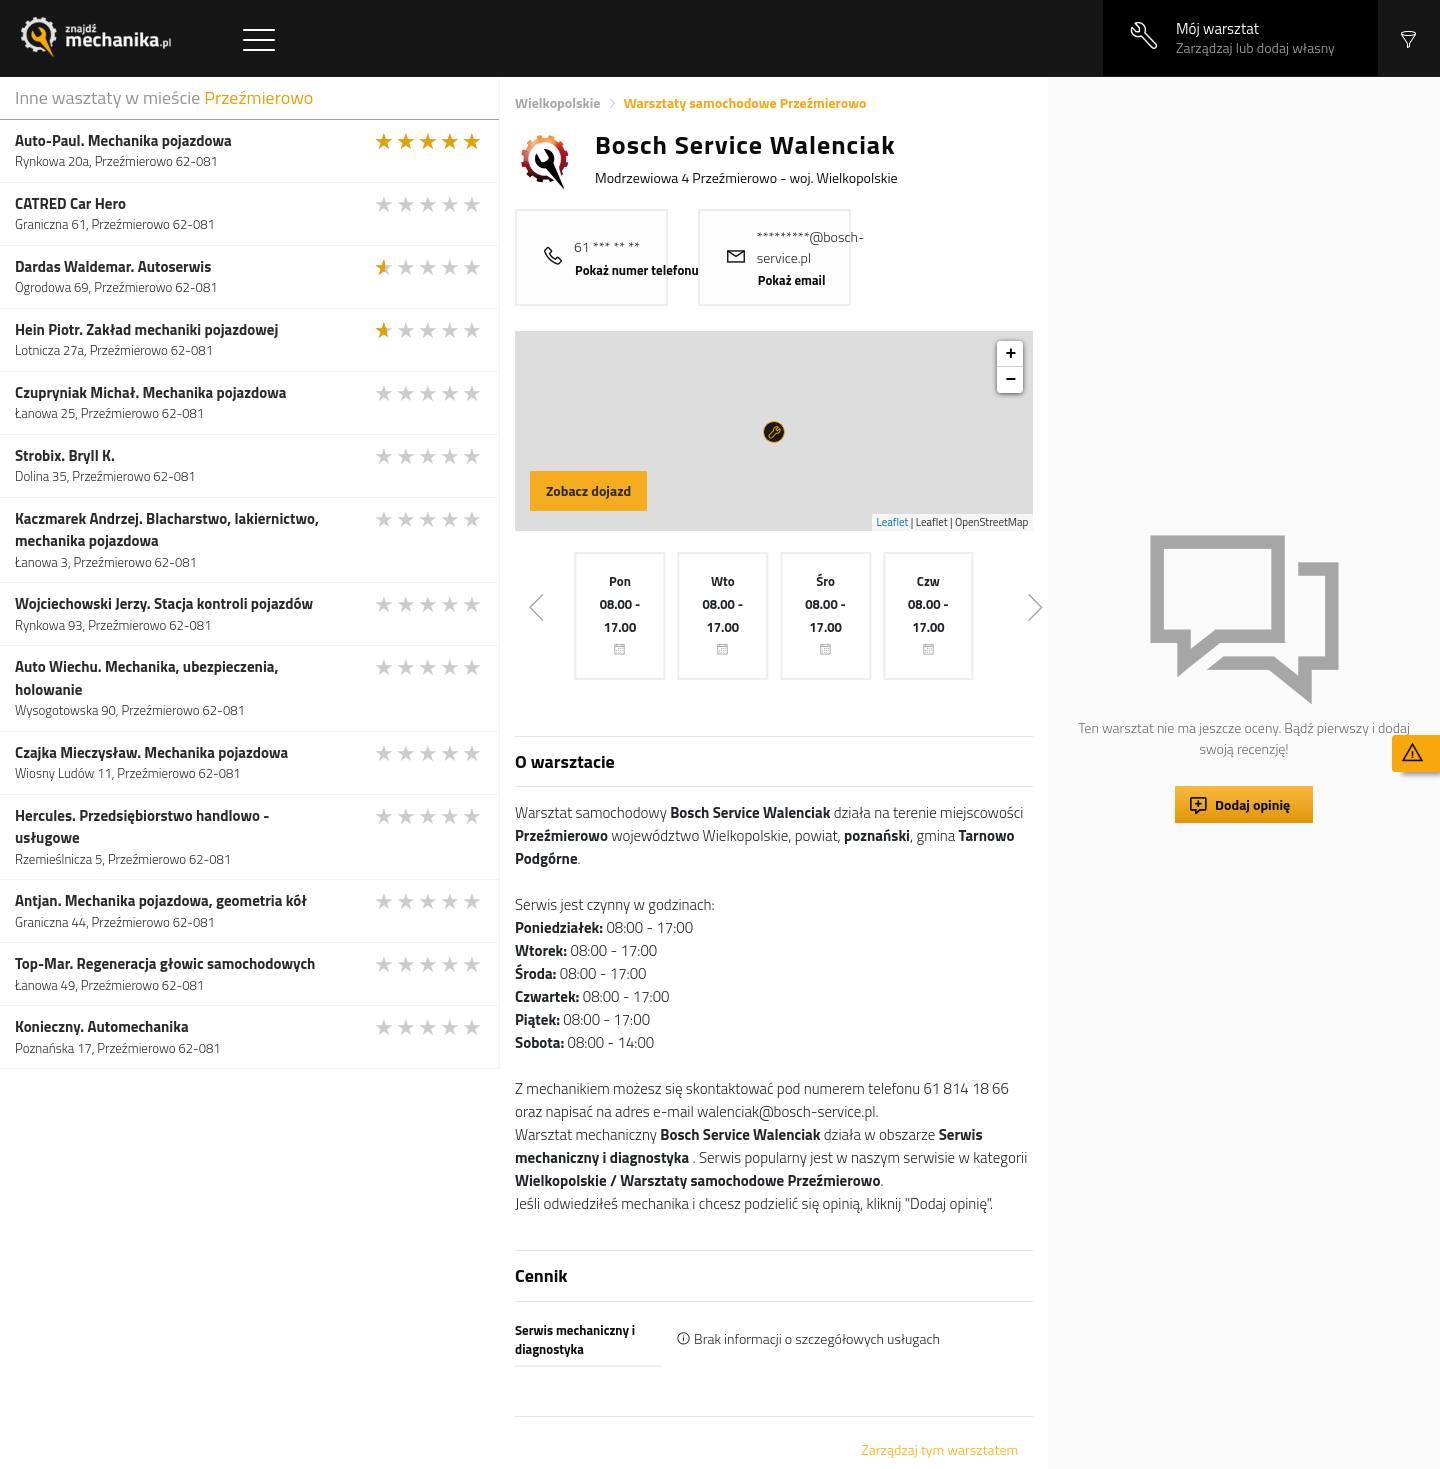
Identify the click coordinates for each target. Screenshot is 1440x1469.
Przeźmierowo (258, 97)
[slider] (429, 141)
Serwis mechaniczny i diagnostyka (575, 1340)
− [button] (1010, 380)
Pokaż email (792, 280)
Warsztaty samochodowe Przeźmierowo (745, 102)
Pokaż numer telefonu (637, 270)
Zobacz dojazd (588, 490)
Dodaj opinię (1252, 804)
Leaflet (893, 522)
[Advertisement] (1244, 217)
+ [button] (1010, 354)
